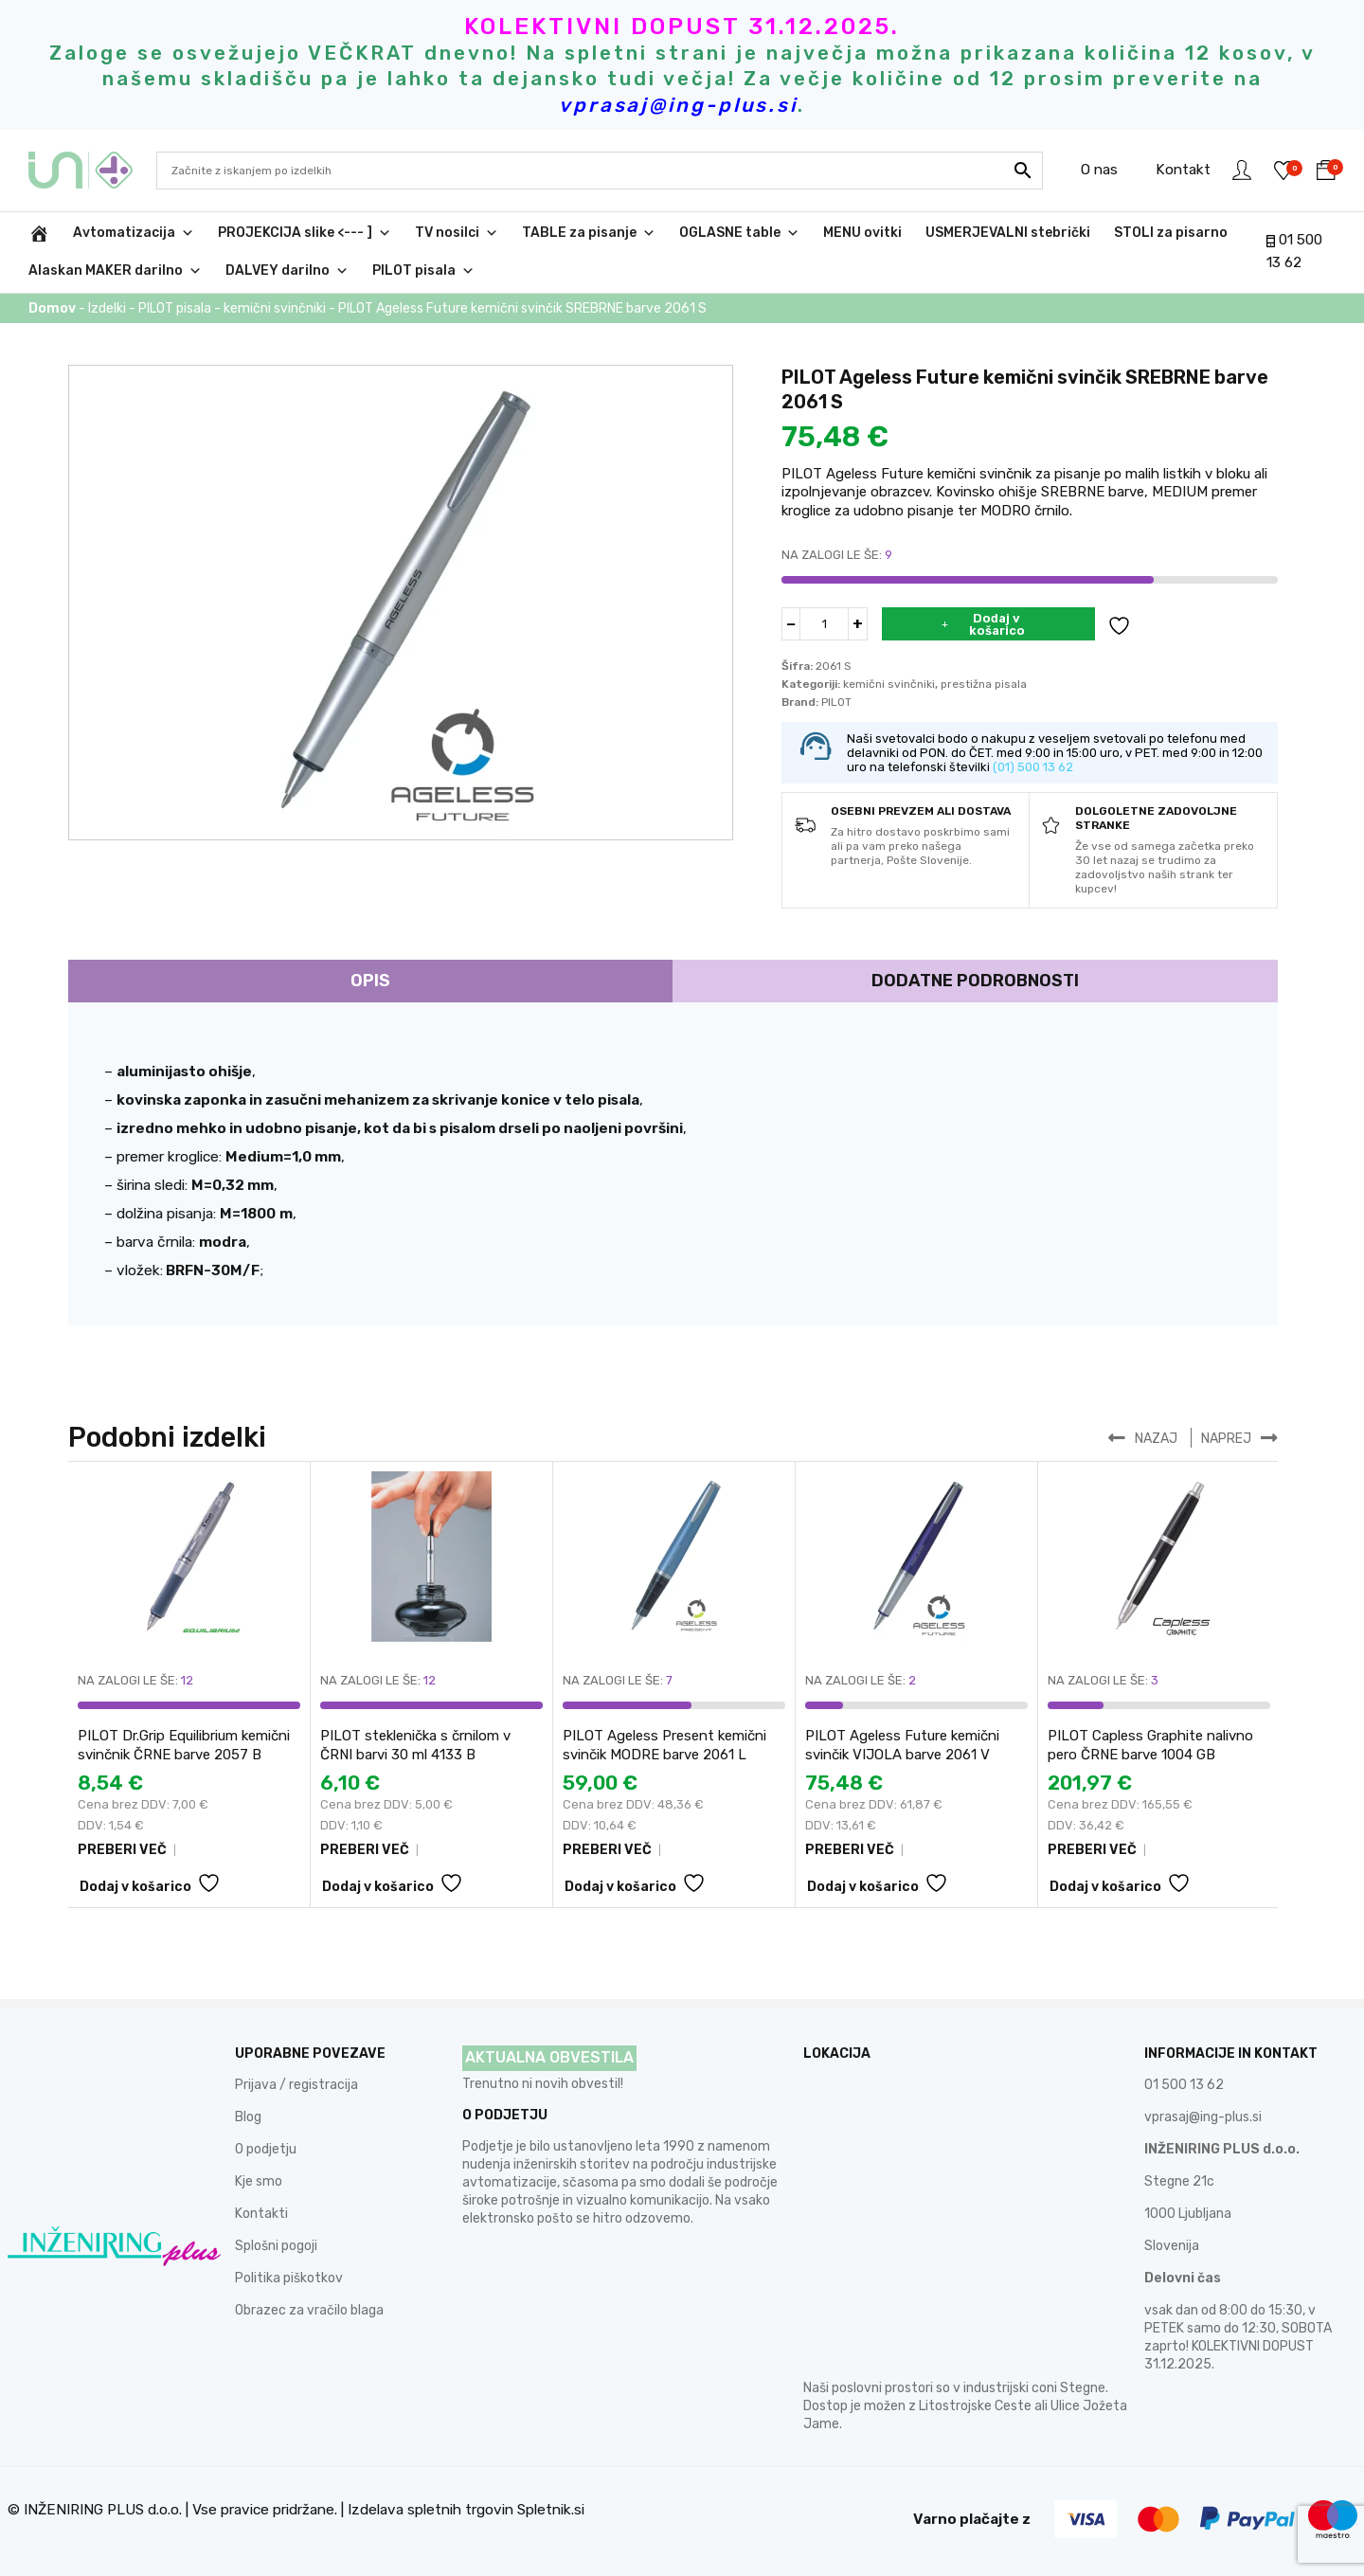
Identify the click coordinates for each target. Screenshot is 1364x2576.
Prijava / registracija (296, 2085)
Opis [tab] (370, 980)
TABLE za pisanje (588, 233)
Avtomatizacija (133, 233)
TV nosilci (456, 233)
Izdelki (107, 308)
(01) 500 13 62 (1033, 767)
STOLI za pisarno (1171, 233)
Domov (52, 308)
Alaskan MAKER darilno (115, 271)
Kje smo (258, 2181)
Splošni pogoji (276, 2246)
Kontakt (1180, 169)
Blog (248, 2117)
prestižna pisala (984, 684)
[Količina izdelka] (824, 623)
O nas (1096, 169)
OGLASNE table (739, 233)
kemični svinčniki (275, 308)
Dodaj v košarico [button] (135, 1888)
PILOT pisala (423, 271)
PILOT (836, 702)
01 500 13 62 (1184, 2085)
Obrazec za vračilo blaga (309, 2310)
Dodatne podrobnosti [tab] (975, 980)
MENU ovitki (862, 233)
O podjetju (265, 2149)
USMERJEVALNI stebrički (1007, 233)
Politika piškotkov (289, 2278)
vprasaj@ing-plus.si (1203, 2117)
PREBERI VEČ (122, 1851)
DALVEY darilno (287, 271)
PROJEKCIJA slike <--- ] (304, 233)
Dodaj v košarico (997, 624)
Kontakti (261, 2214)
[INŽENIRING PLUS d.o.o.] (38, 233)
